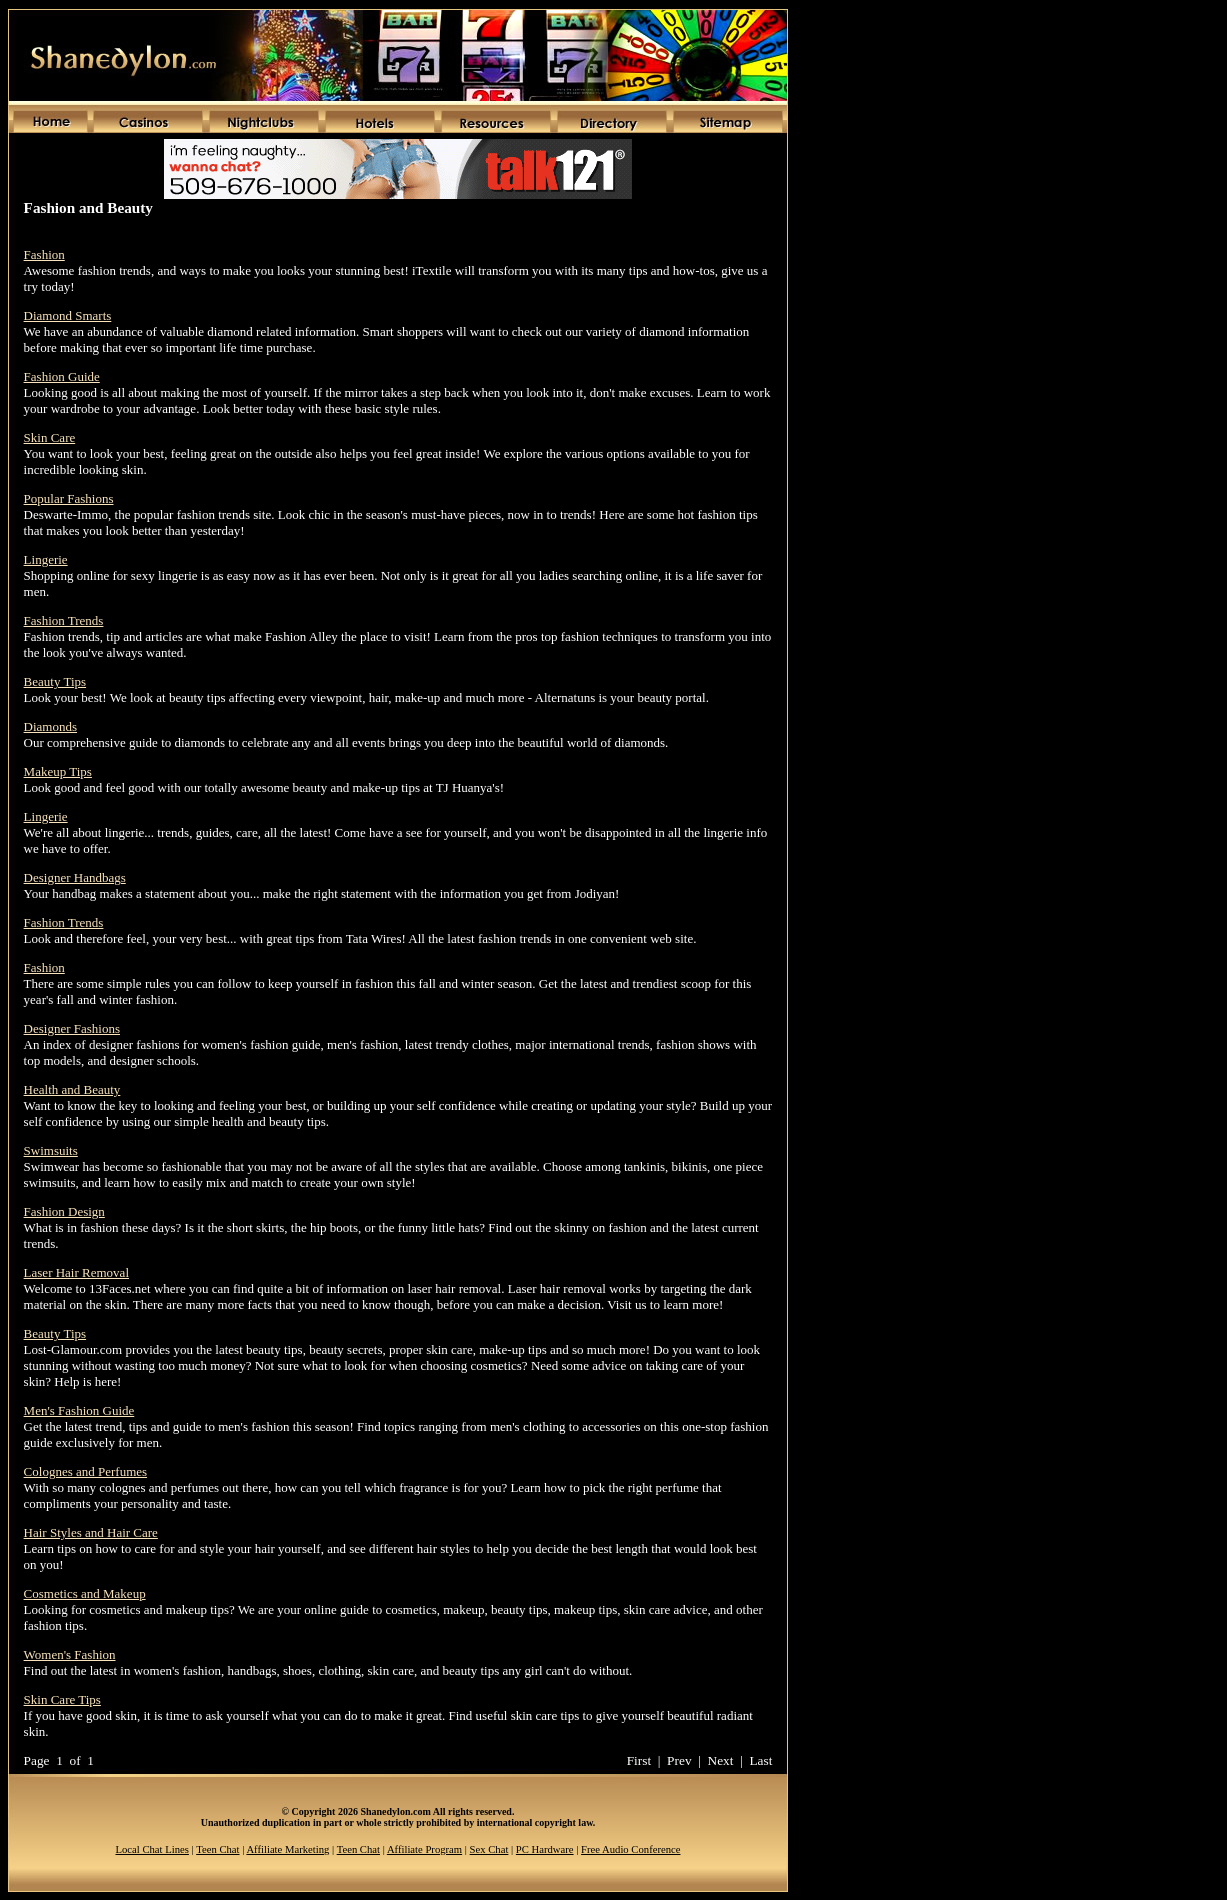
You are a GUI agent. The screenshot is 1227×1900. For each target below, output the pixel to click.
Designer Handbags (75, 877)
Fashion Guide (62, 376)
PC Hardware (545, 1849)
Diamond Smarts (68, 315)
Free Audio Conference (630, 1849)
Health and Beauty (72, 1089)
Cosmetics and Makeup (85, 1593)
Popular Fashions (69, 498)
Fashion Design (64, 1211)
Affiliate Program (424, 1849)
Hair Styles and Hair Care (91, 1532)
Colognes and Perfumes (85, 1471)
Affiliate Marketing (287, 1849)
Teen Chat (217, 1849)
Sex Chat (489, 1849)
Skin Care (50, 437)
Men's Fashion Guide (79, 1410)
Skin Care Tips (62, 1699)
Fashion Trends (64, 620)
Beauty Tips (55, 681)
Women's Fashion (70, 1654)
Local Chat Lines (152, 1849)
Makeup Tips (58, 771)
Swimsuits (51, 1150)
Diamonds (50, 726)
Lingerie (46, 559)
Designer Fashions (72, 1028)
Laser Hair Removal (76, 1272)
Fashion (44, 254)
